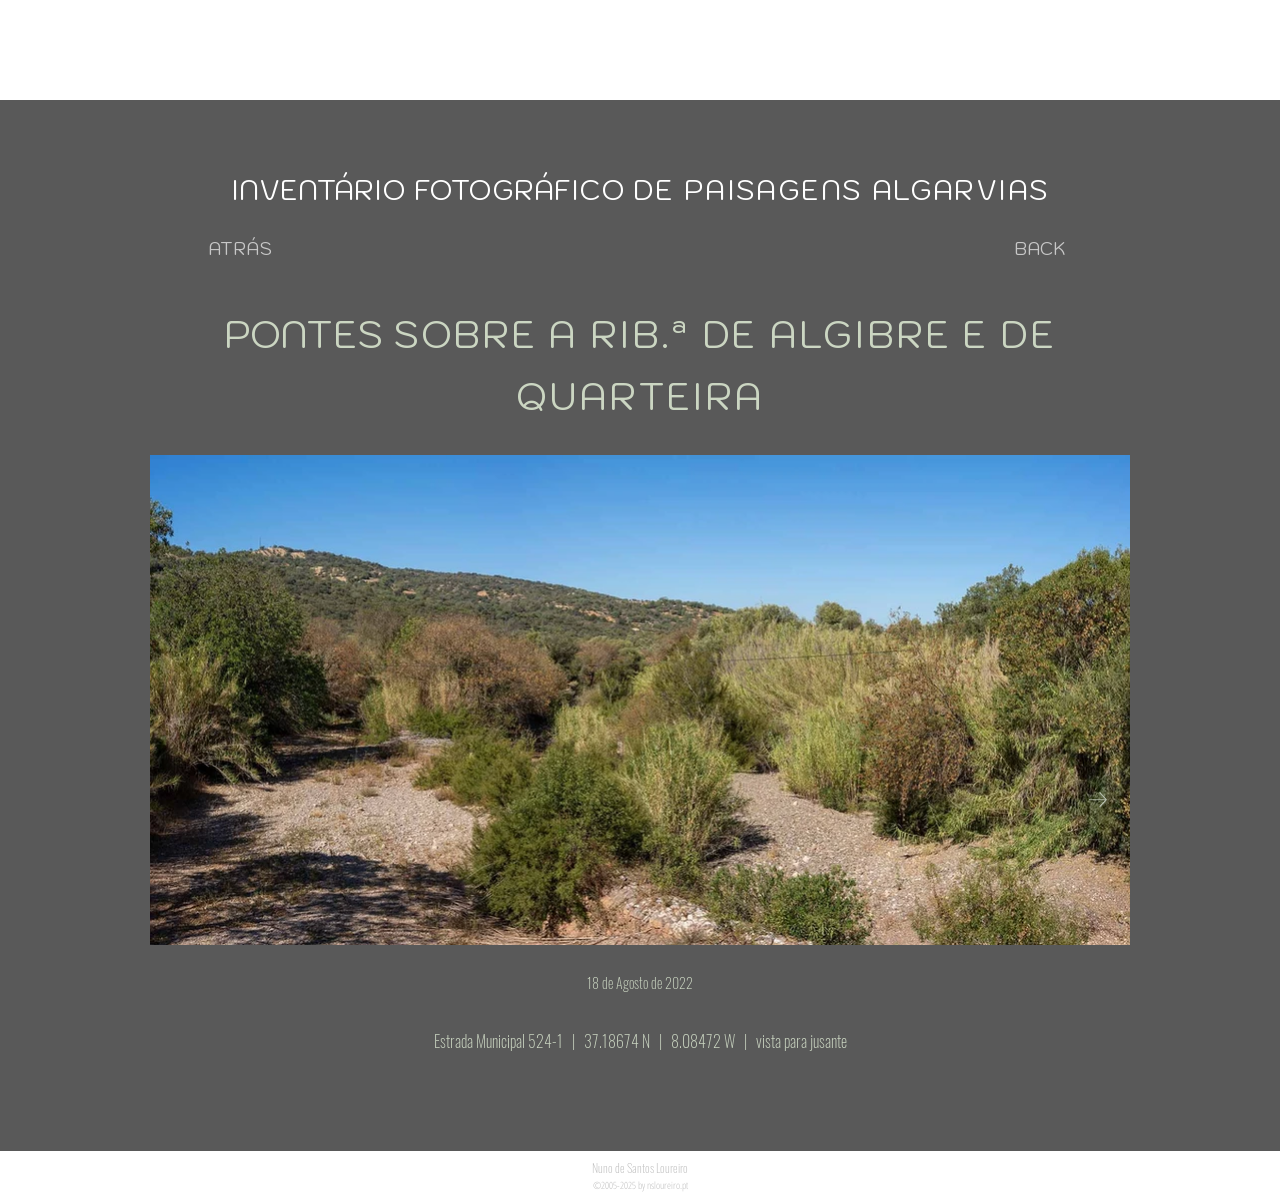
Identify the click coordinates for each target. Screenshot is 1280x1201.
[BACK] (1040, 248)
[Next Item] (1098, 799)
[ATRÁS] (240, 248)
